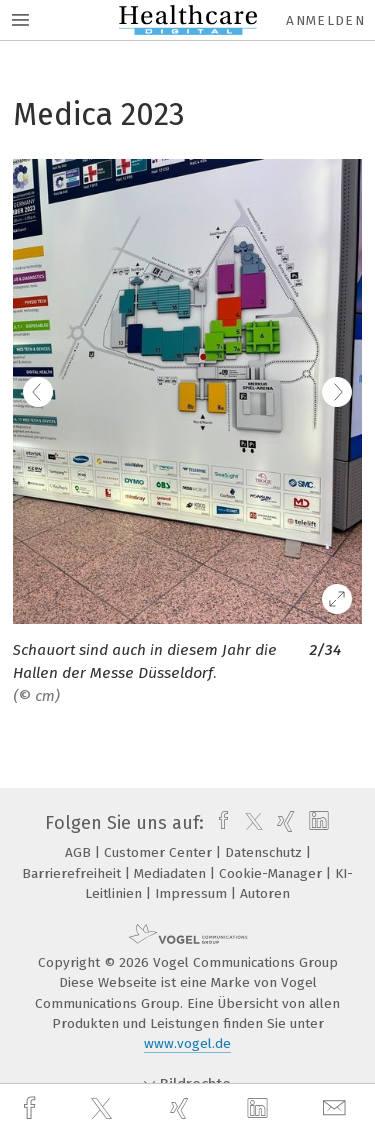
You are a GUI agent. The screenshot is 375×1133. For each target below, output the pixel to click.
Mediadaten (172, 873)
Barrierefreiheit (73, 873)
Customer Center (160, 852)
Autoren (265, 893)
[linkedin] (260, 1109)
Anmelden (325, 20)
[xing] (182, 1108)
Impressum (193, 893)
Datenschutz (265, 852)
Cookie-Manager (272, 873)
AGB (80, 852)
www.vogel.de (187, 1043)
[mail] (337, 1108)
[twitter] (104, 1109)
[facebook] (32, 1108)
